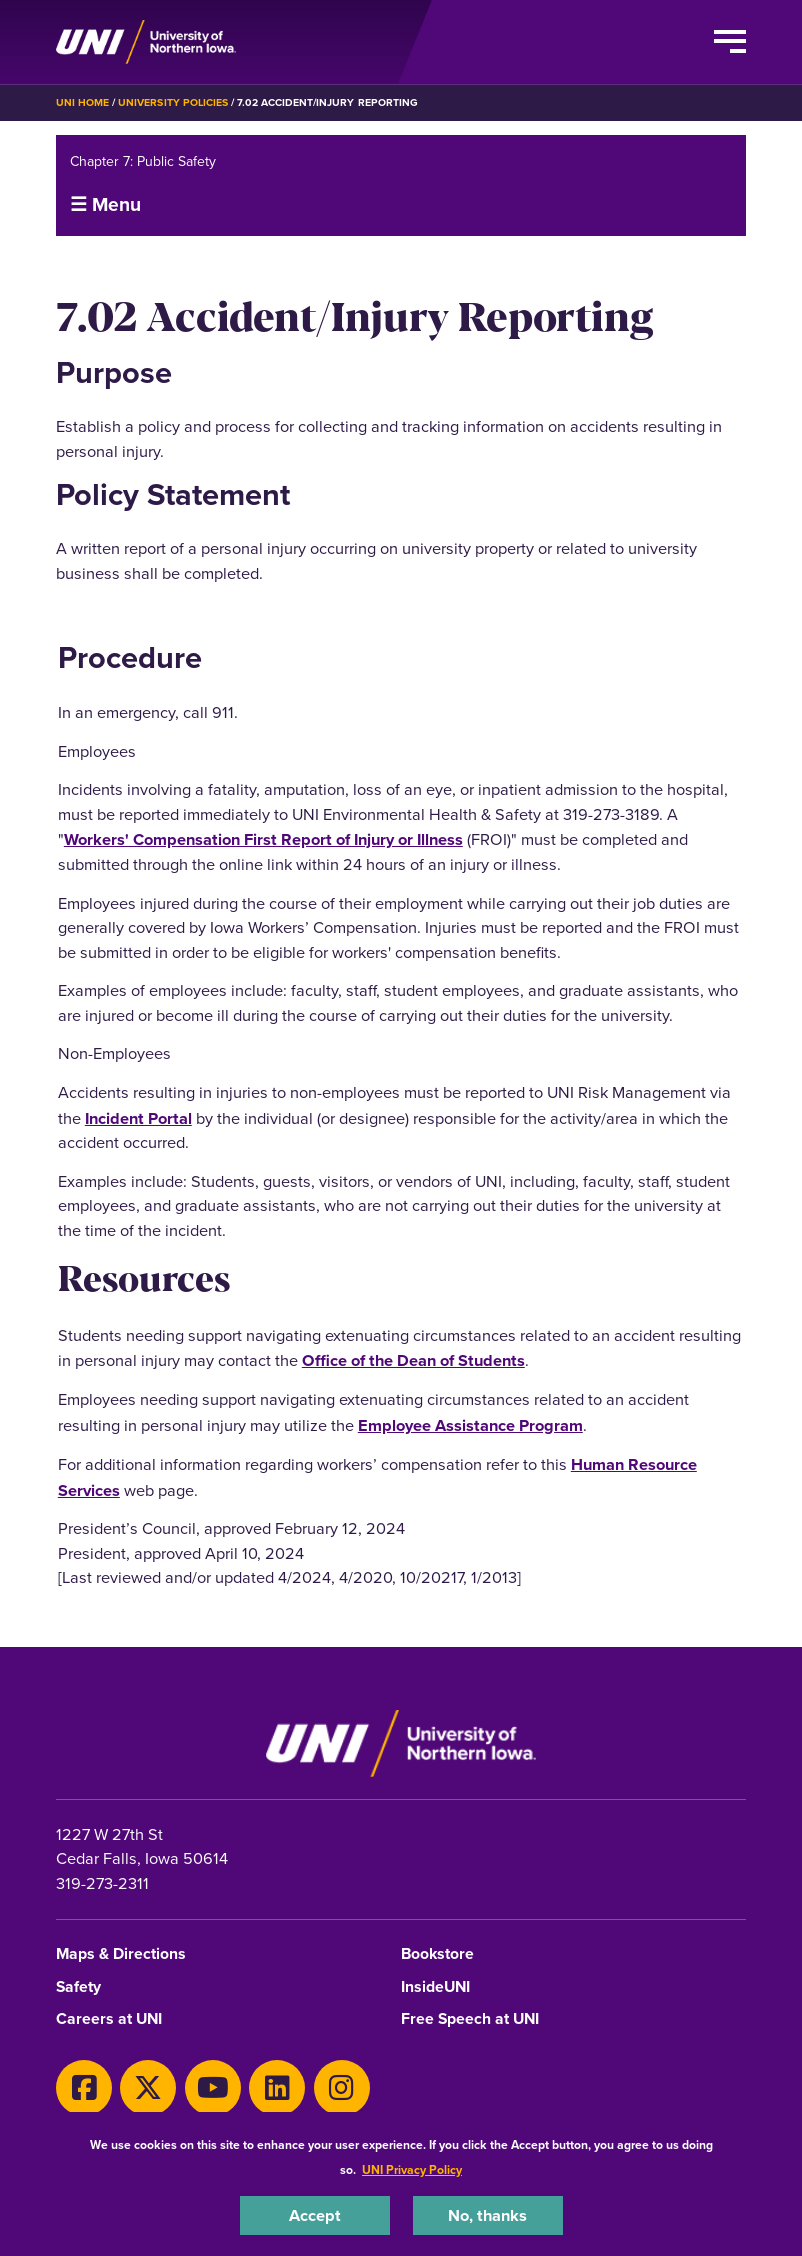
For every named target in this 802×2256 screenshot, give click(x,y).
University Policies (173, 102)
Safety (78, 1987)
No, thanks (487, 2215)
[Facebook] (84, 2088)
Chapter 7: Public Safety (143, 161)
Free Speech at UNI (470, 2019)
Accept (315, 2215)
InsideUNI (435, 1987)
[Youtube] (213, 2088)
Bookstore (437, 1954)
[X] (148, 2088)
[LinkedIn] (277, 2088)
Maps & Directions (121, 1954)
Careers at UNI (109, 2019)
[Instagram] (342, 2088)
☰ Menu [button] (105, 204)
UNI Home (82, 102)
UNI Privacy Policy (412, 2169)
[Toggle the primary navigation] (730, 42)
